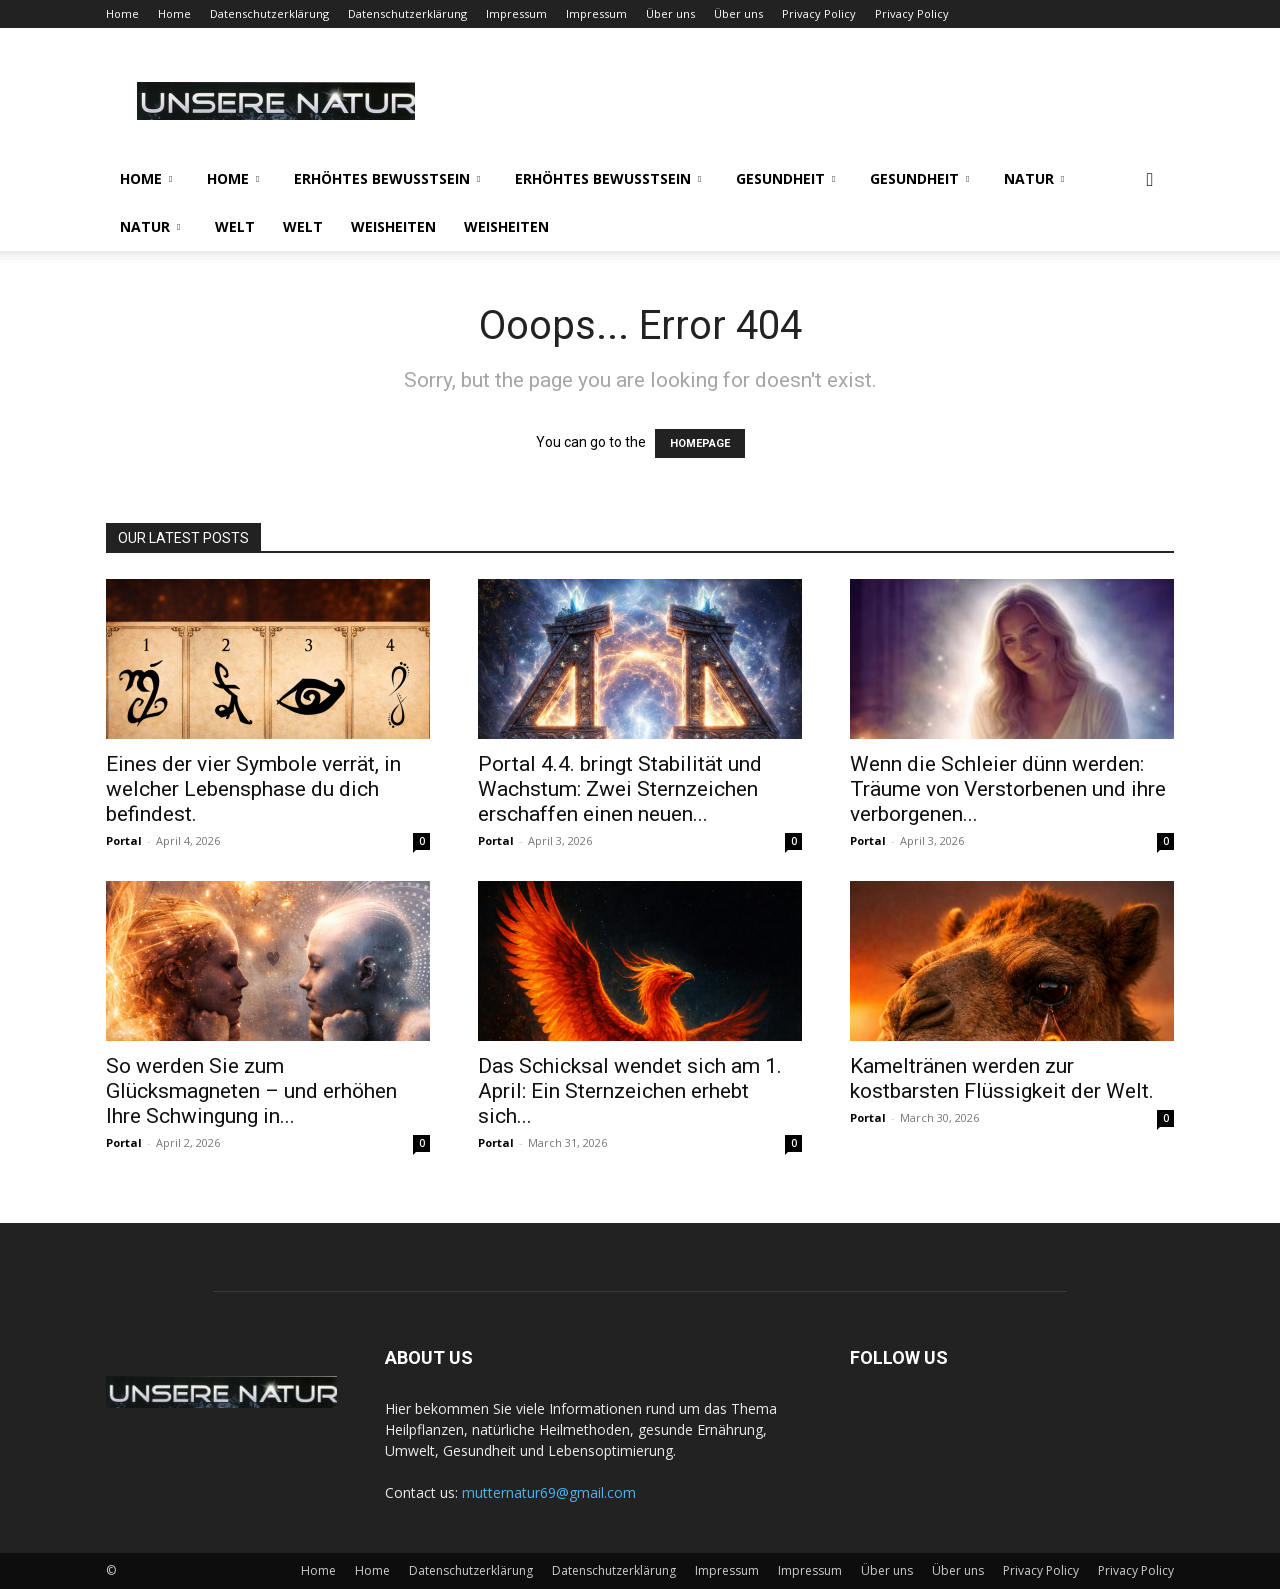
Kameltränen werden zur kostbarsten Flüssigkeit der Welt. (1002, 1078)
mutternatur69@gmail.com (549, 1492)
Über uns (670, 13)
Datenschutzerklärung (269, 13)
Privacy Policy (819, 13)
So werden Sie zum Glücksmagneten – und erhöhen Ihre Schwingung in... (251, 1091)
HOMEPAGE (700, 443)
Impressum (516, 13)
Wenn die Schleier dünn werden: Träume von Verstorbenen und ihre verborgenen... (1008, 789)
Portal (124, 840)
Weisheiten (393, 226)
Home (122, 13)
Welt (235, 226)
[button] (1150, 180)
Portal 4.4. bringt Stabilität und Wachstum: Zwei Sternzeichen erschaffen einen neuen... (620, 789)
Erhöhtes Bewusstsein (387, 178)
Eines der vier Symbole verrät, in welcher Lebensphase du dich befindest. (253, 789)
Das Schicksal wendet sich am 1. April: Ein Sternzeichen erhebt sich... (630, 1091)
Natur (1034, 178)
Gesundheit (785, 178)
